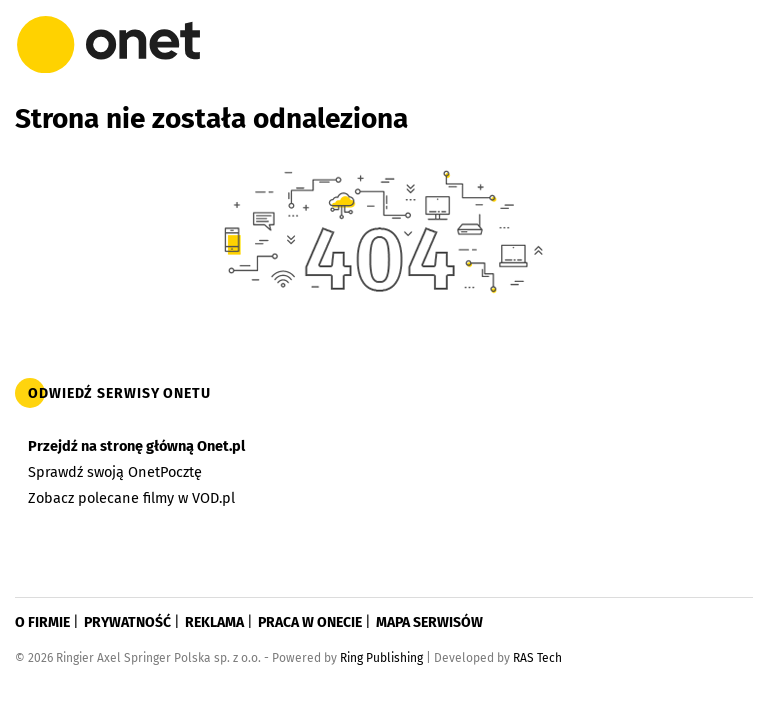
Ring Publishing (381, 658)
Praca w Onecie (310, 622)
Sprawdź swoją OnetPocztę (115, 472)
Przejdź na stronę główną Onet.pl (136, 446)
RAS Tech (537, 658)
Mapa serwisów (429, 622)
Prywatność (127, 622)
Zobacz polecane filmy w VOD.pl (131, 498)
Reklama (214, 622)
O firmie (42, 622)
